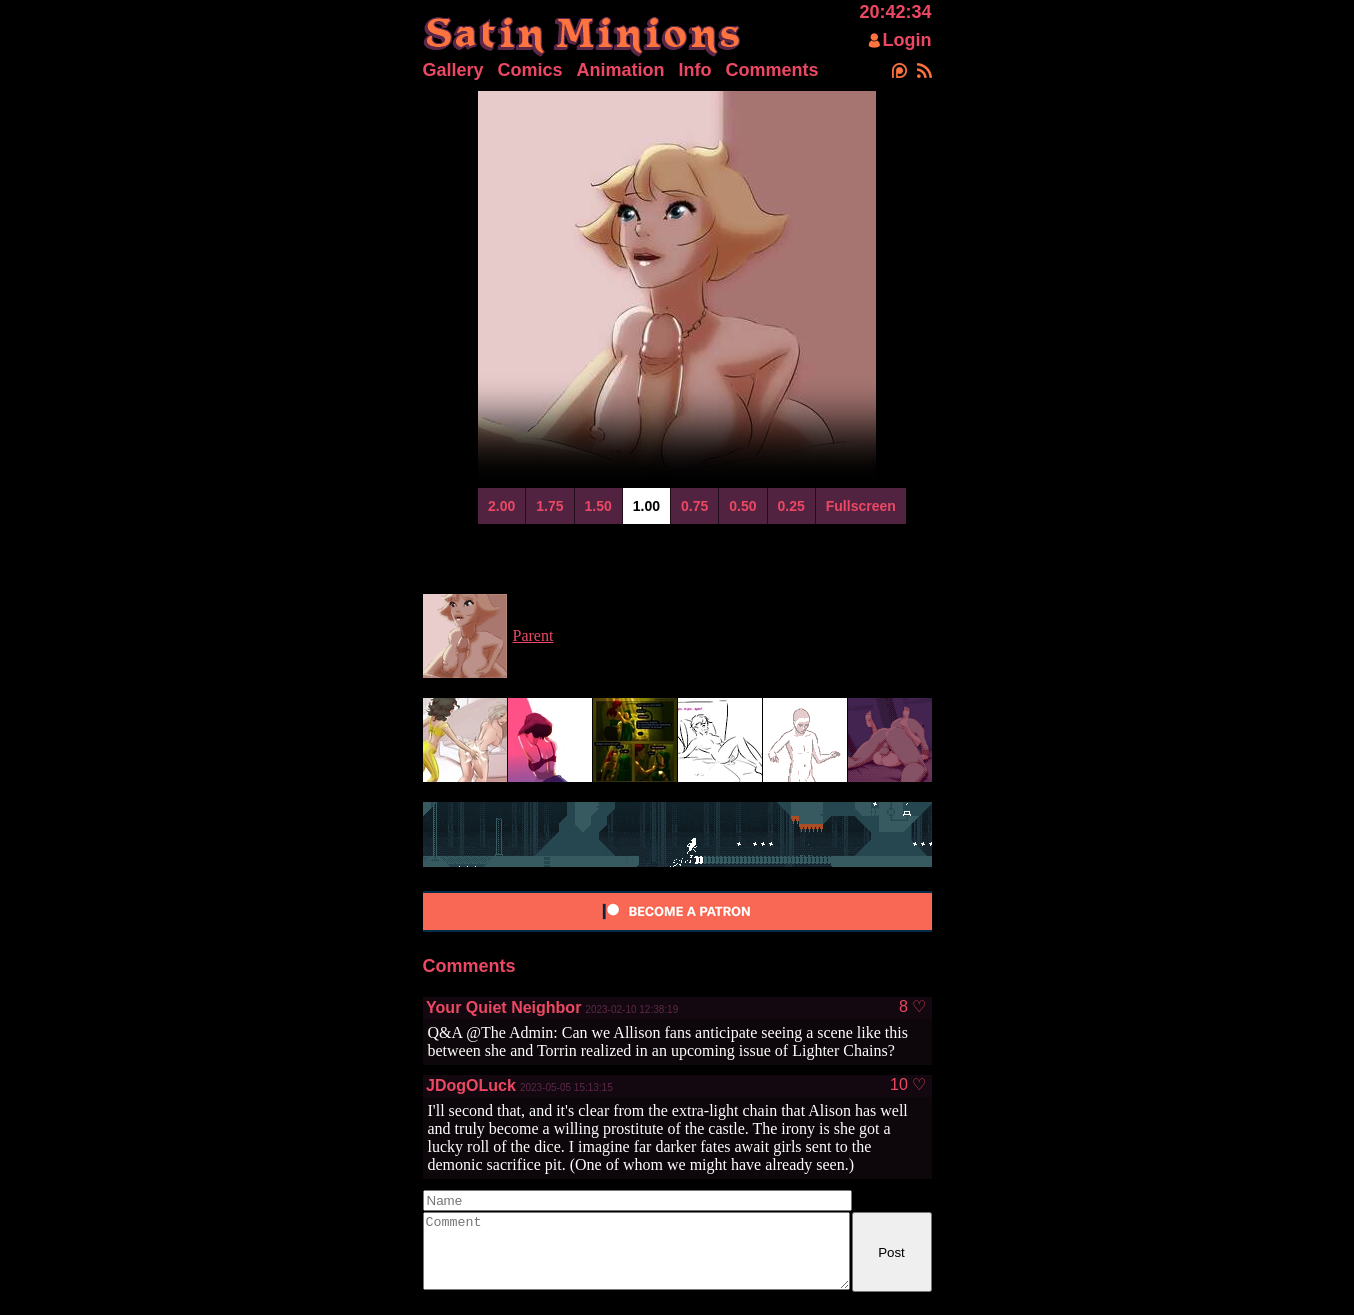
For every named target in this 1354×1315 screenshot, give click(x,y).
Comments (772, 70)
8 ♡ (912, 1007)
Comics (530, 70)
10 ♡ (908, 1085)
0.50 (742, 506)
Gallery (453, 70)
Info (695, 70)
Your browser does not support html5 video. (677, 287)
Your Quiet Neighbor (503, 1007)
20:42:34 (895, 12)
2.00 (501, 506)
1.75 (549, 506)
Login (907, 40)
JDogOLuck (471, 1085)
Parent (533, 635)
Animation (621, 70)
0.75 (694, 506)
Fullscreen (861, 506)
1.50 (598, 506)
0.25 (791, 506)
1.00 (646, 506)
